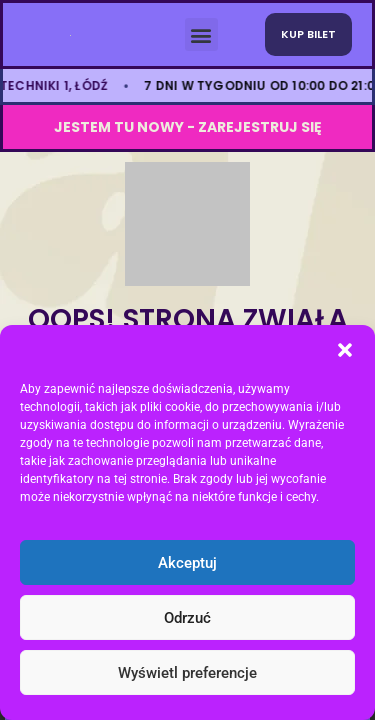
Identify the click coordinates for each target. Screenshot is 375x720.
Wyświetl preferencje (187, 673)
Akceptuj (187, 563)
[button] (345, 350)
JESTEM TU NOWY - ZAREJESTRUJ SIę (188, 127)
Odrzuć (187, 618)
